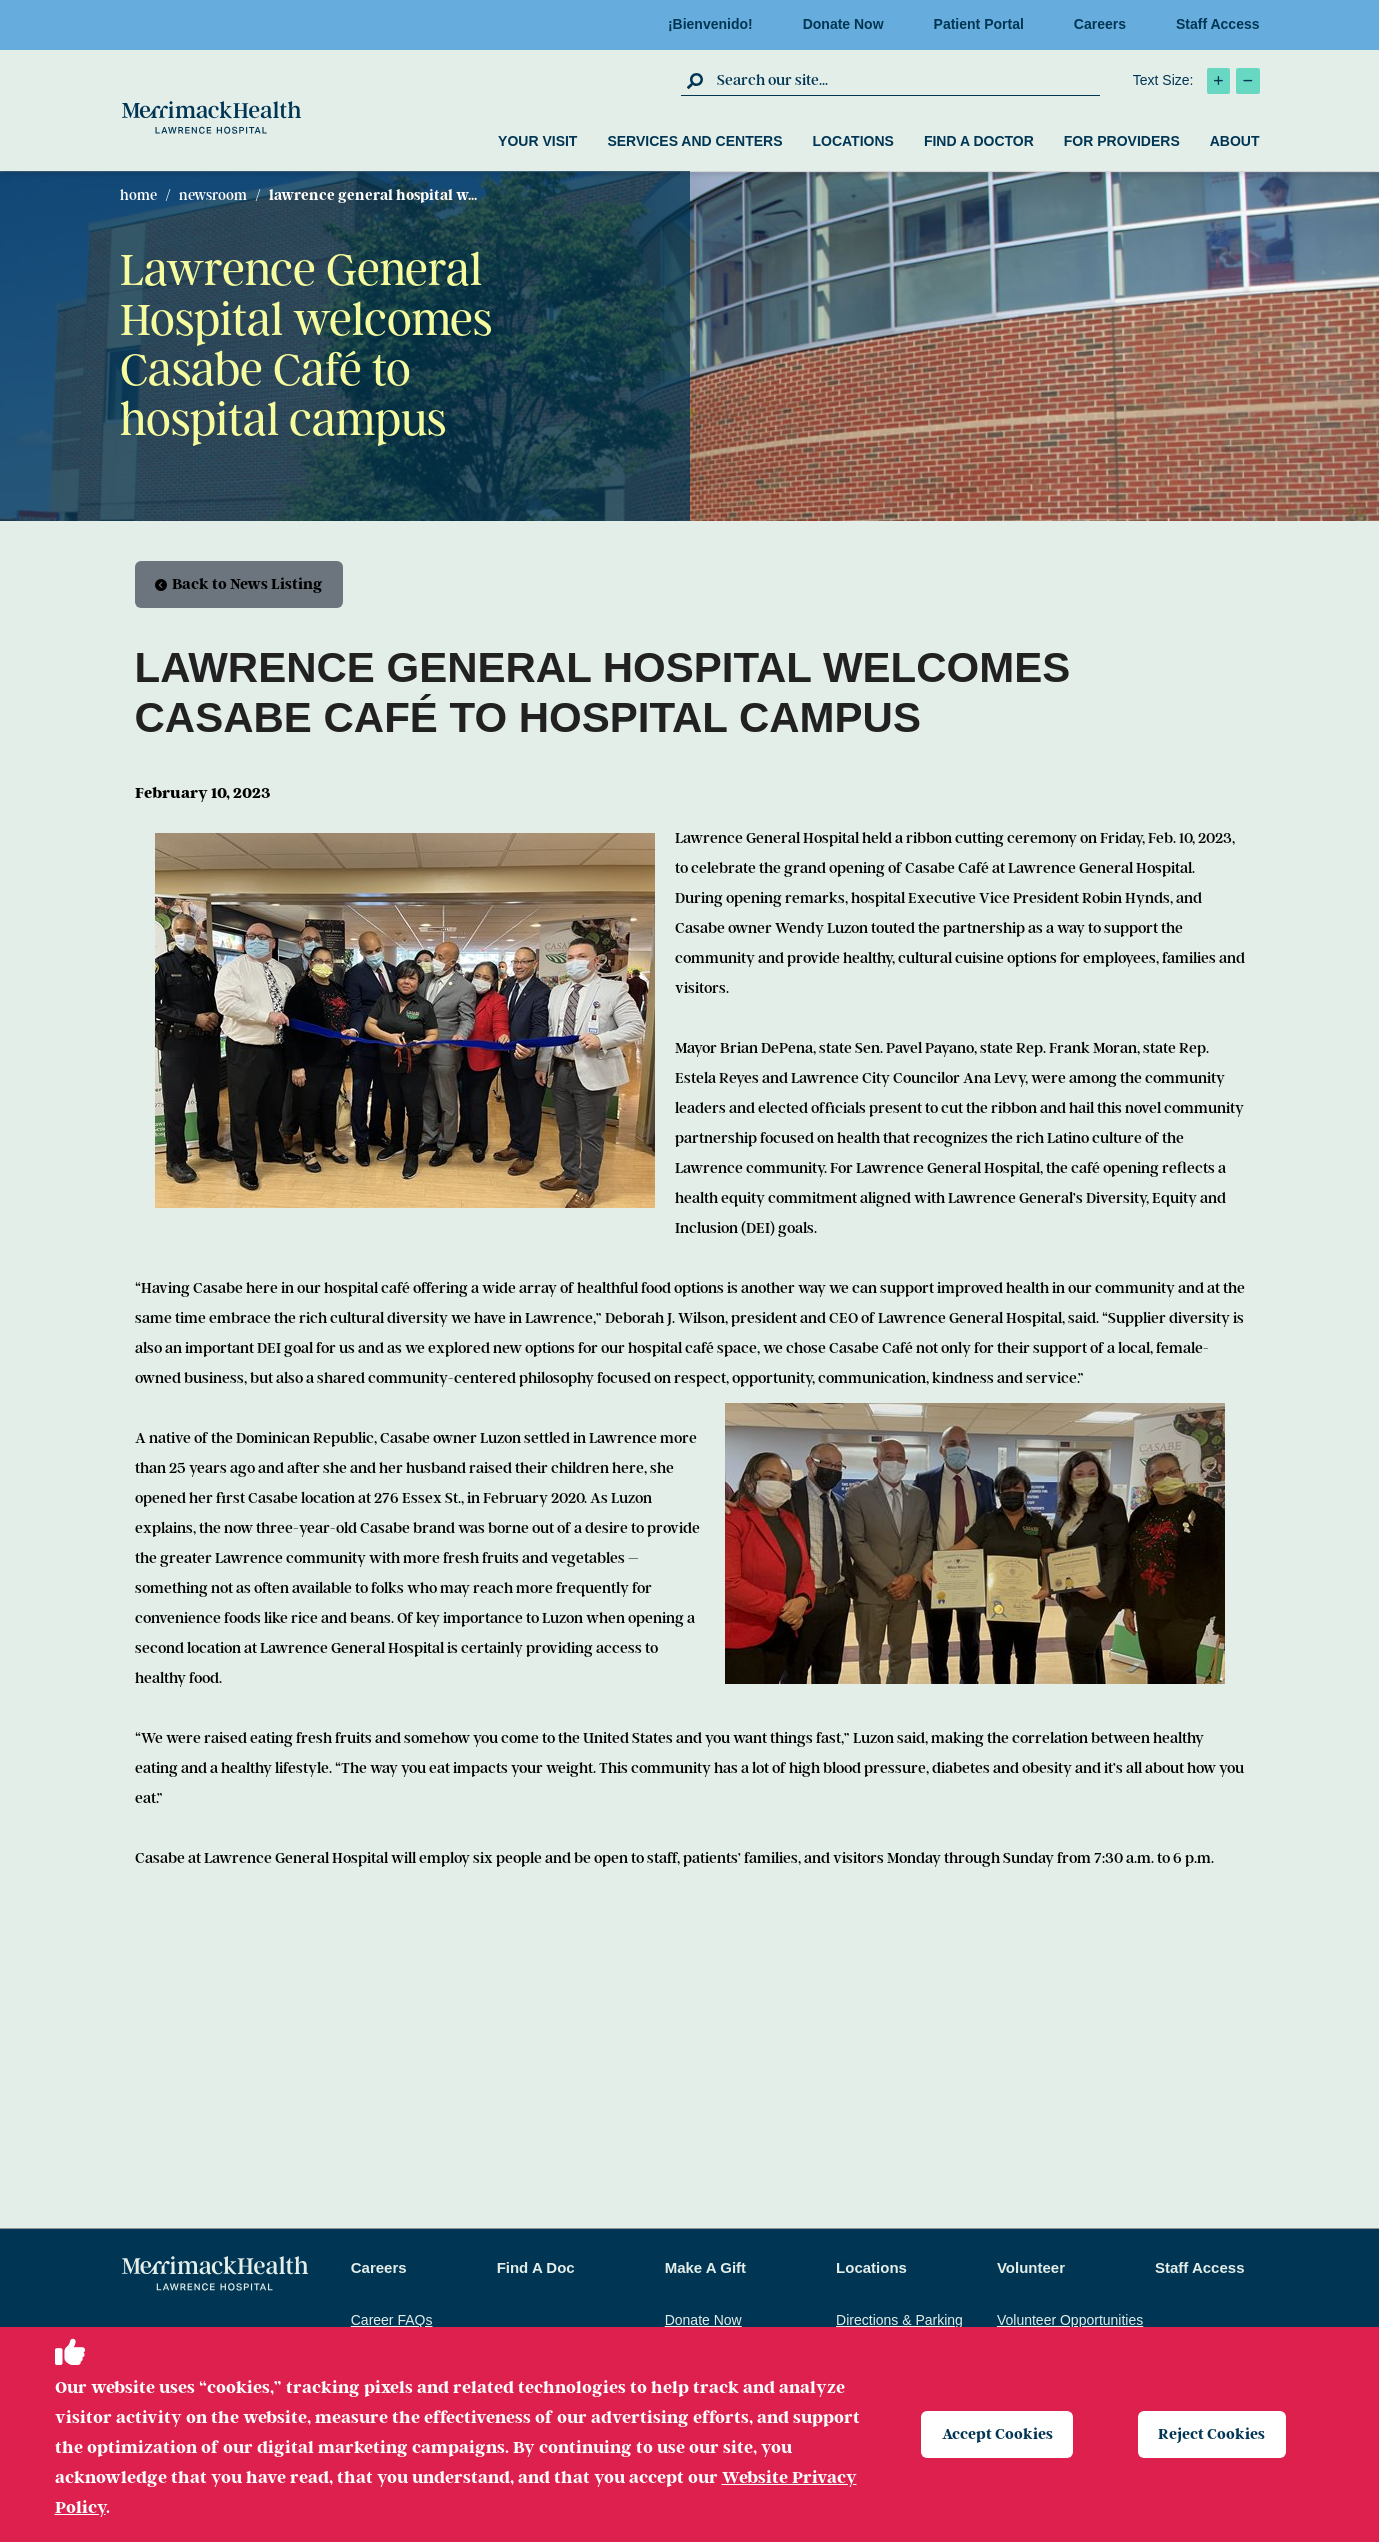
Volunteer (1031, 2268)
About (1235, 141)
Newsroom (213, 195)
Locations (852, 141)
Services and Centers (694, 141)
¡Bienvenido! (716, 24)
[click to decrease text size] (1248, 81)
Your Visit (537, 141)
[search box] (906, 80)
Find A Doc (536, 2268)
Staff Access (1218, 24)
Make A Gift (705, 2268)
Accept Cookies (997, 2434)
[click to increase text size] (1218, 81)
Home (138, 195)
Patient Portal (985, 24)
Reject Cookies (1212, 2434)
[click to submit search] (696, 80)
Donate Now (849, 24)
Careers (1106, 24)
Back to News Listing (239, 584)
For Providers (1122, 141)
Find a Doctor (979, 141)
